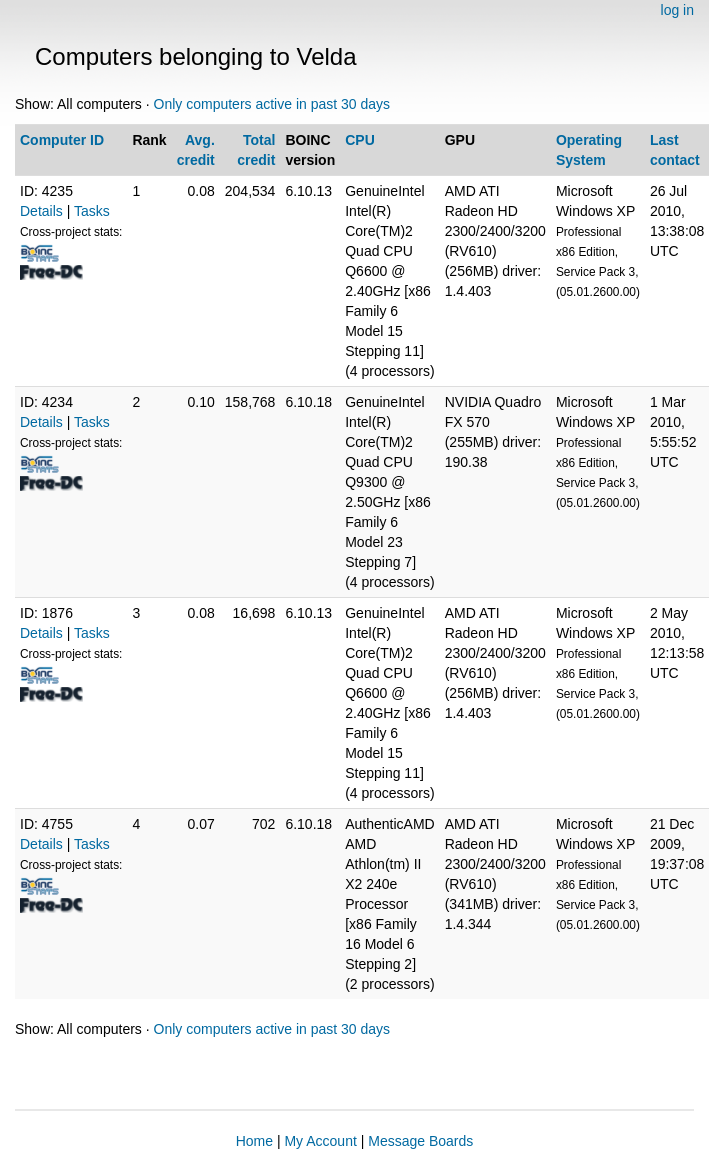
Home (254, 1141)
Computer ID (62, 140)
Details (41, 211)
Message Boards (420, 1141)
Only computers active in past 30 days (272, 104)
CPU (360, 140)
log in (677, 10)
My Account (320, 1141)
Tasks (92, 211)
